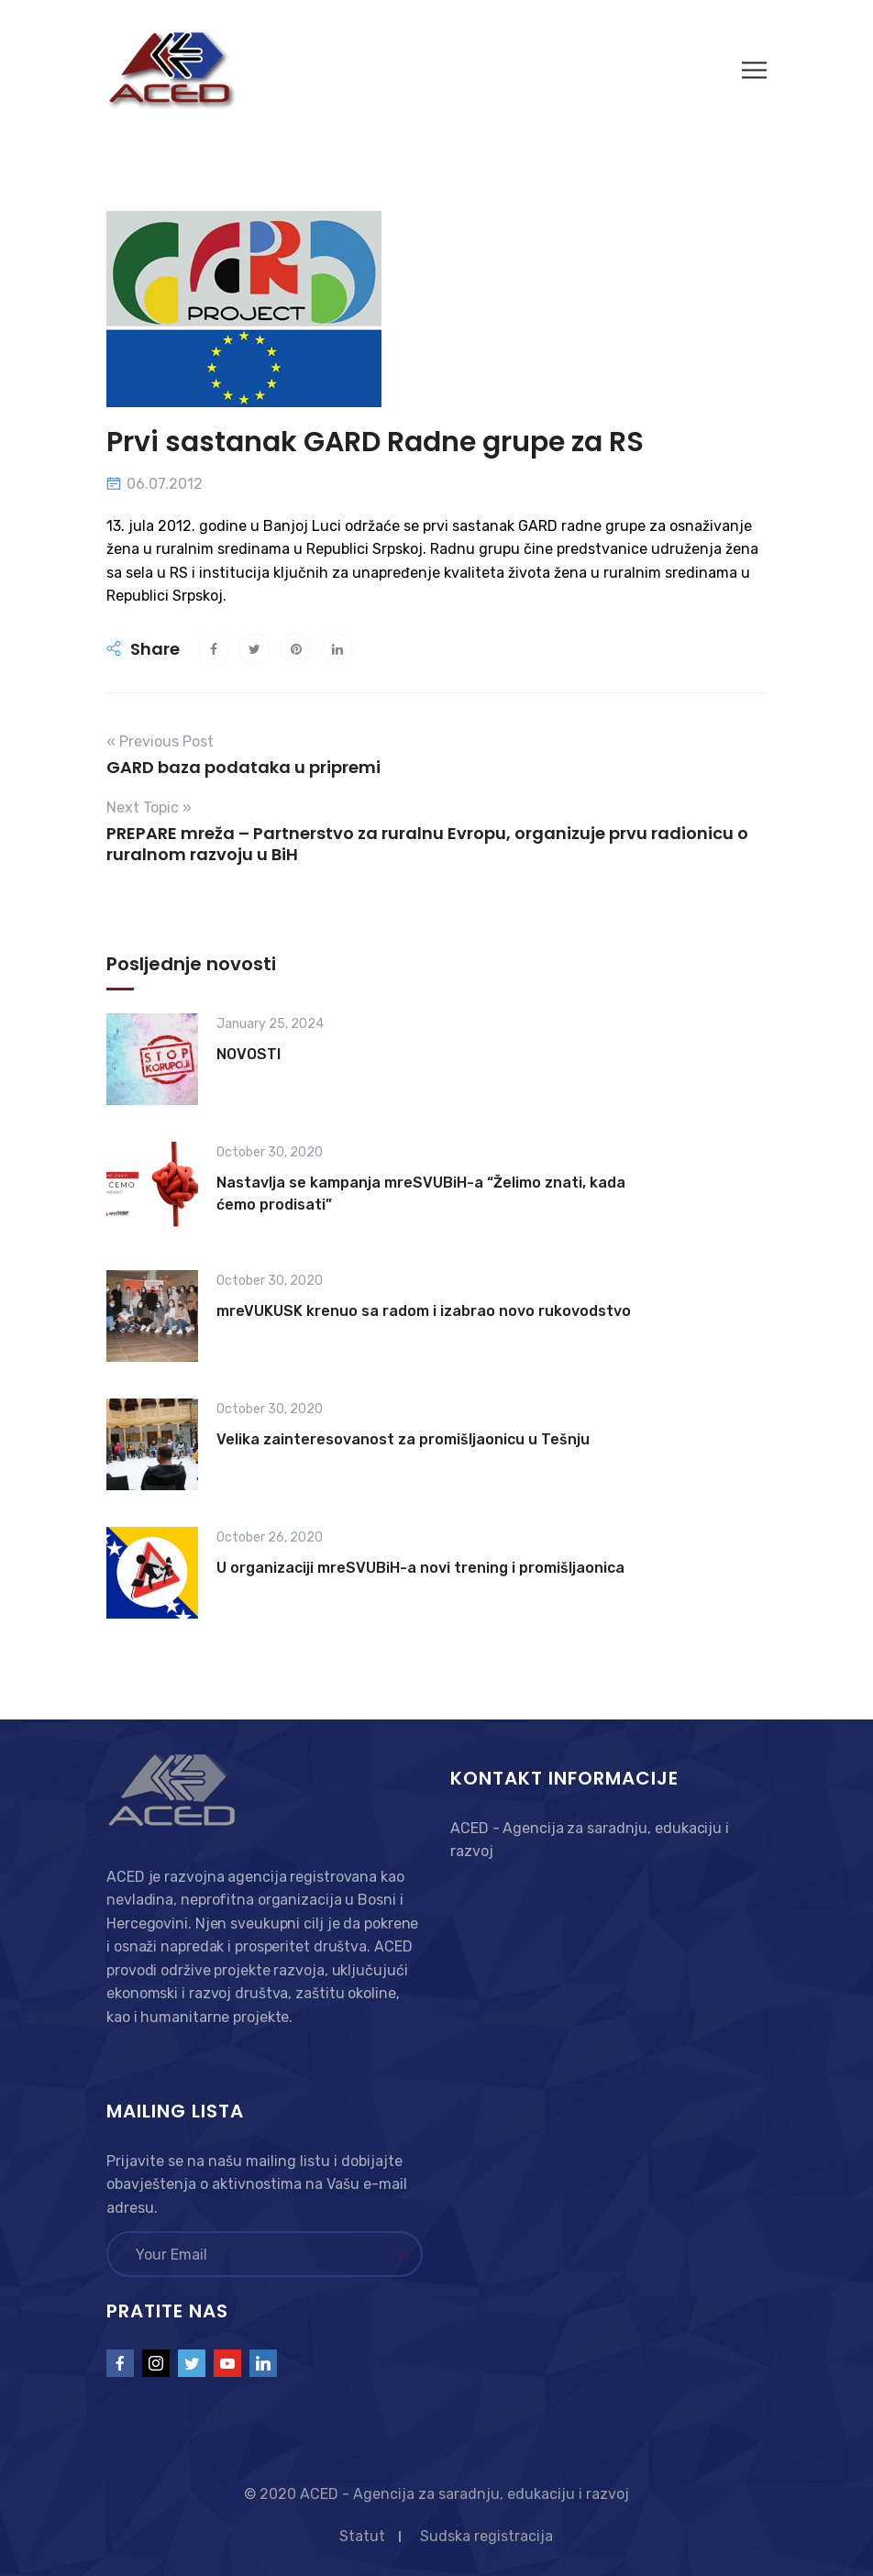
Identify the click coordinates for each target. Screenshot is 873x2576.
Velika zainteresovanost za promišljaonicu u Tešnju (403, 1439)
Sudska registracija (486, 2536)
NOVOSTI (248, 1054)
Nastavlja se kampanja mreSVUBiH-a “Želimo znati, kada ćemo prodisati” (420, 1193)
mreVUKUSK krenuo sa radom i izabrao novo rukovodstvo (423, 1311)
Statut (362, 2536)
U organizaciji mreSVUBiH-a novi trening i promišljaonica (420, 1567)
